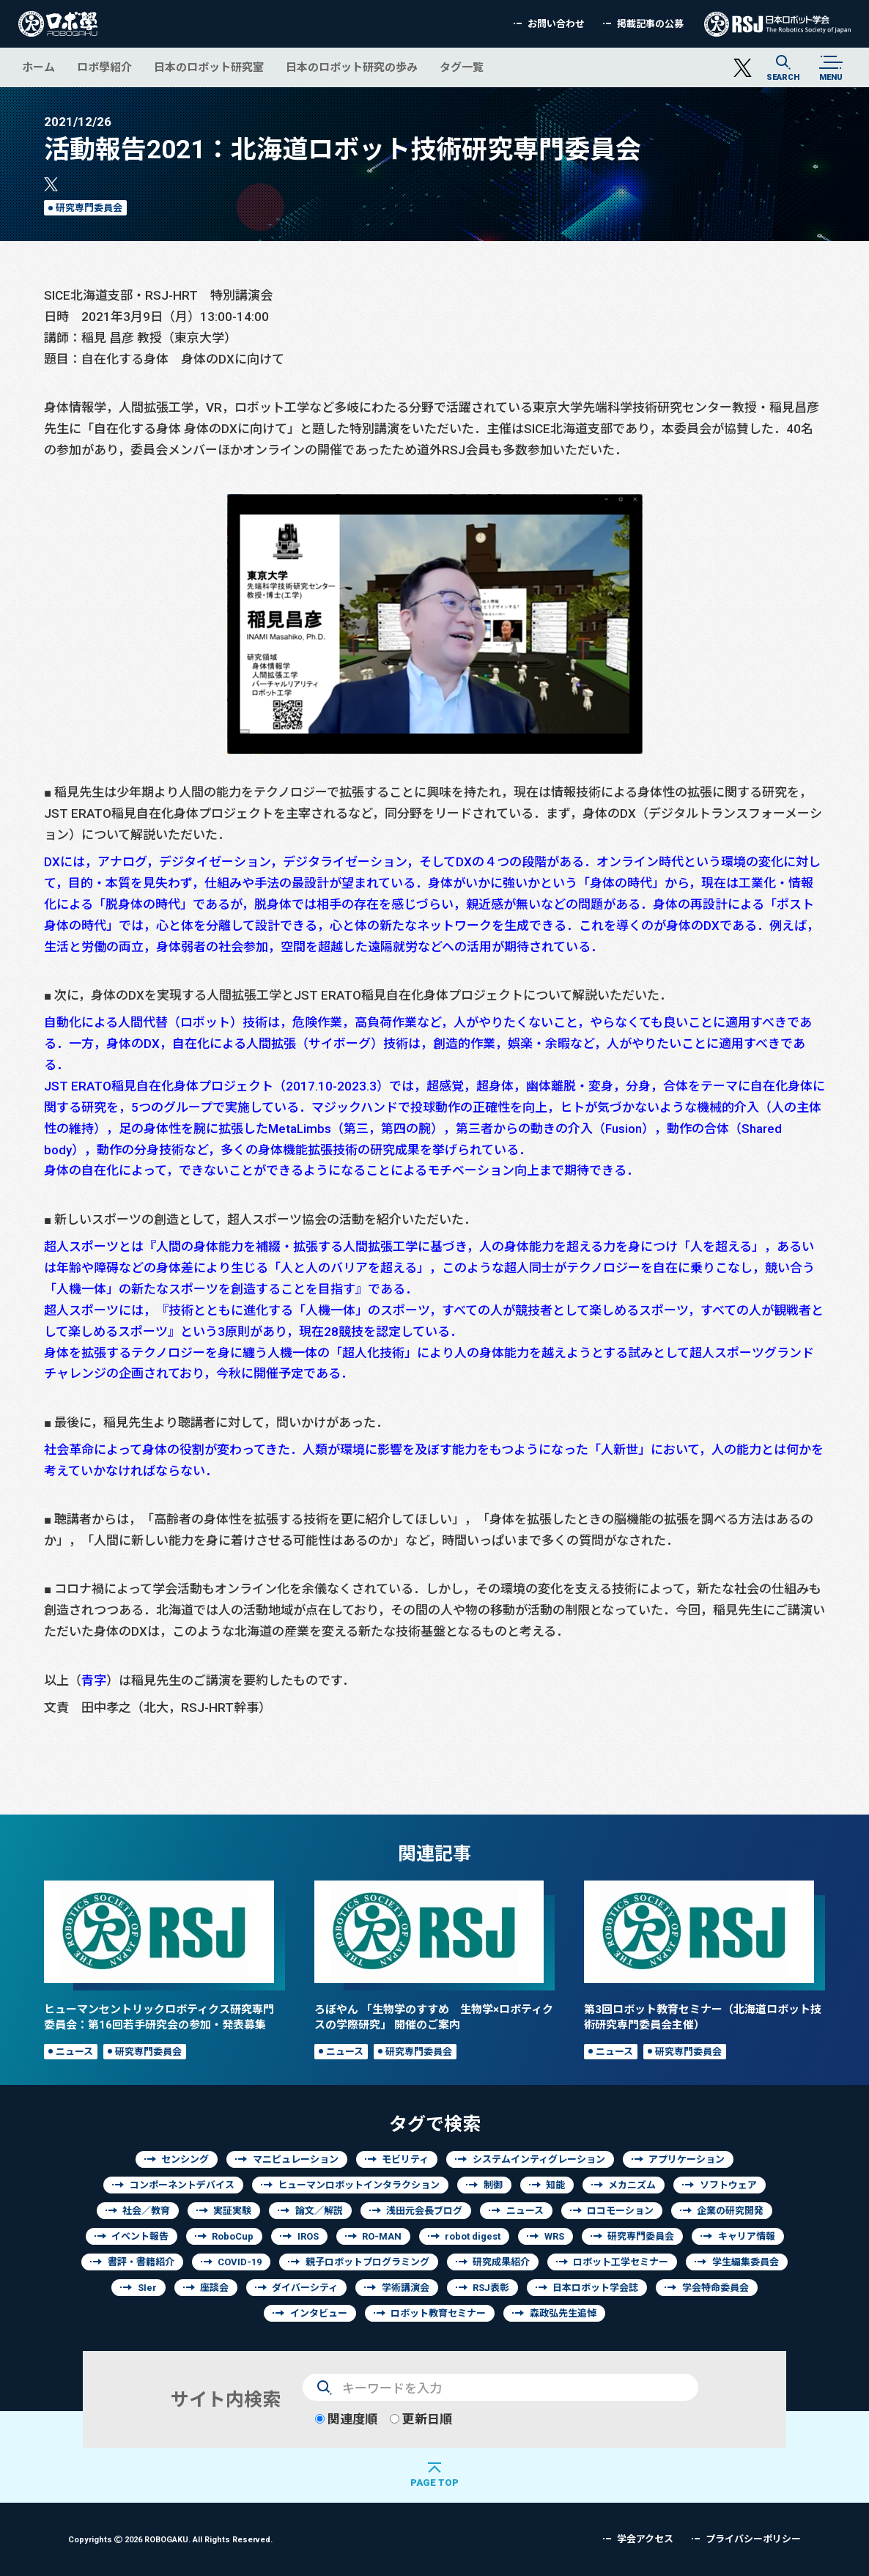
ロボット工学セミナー (620, 2262)
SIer (147, 2287)
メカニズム (632, 2185)
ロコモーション (620, 2210)
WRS (554, 2236)
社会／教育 (146, 2210)
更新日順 (421, 2419)
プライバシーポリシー (753, 2539)
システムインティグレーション (539, 2159)
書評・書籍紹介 (141, 2262)
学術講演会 (405, 2287)
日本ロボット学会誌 (595, 2287)
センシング (185, 2159)
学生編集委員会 (745, 2262)
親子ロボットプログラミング (367, 2262)
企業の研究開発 (730, 2210)
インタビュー (318, 2313)
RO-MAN (382, 2236)
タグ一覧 (462, 67)
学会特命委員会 (715, 2287)
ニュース (74, 2051)
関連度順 (346, 2419)
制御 (493, 2185)
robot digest (472, 2236)
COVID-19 (240, 2262)
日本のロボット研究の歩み (352, 67)
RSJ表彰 (491, 2287)
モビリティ (405, 2159)
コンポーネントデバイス (182, 2185)
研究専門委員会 (89, 208)
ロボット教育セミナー (438, 2313)
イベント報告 (140, 2236)
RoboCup (233, 2236)
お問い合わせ (556, 24)
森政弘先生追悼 (563, 2313)
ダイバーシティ (305, 2287)
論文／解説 (319, 2210)
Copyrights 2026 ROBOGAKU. (170, 2539)
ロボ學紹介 (104, 67)
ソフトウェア (728, 2185)
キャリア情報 (746, 2236)
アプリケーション (686, 2159)
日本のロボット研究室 (209, 67)
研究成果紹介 (501, 2262)
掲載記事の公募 (650, 24)
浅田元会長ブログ (424, 2210)
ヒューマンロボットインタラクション (359, 2185)
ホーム (38, 67)
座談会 (214, 2287)
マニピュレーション (296, 2159)
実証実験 (232, 2210)
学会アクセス (645, 2539)
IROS (308, 2236)
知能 (555, 2185)
